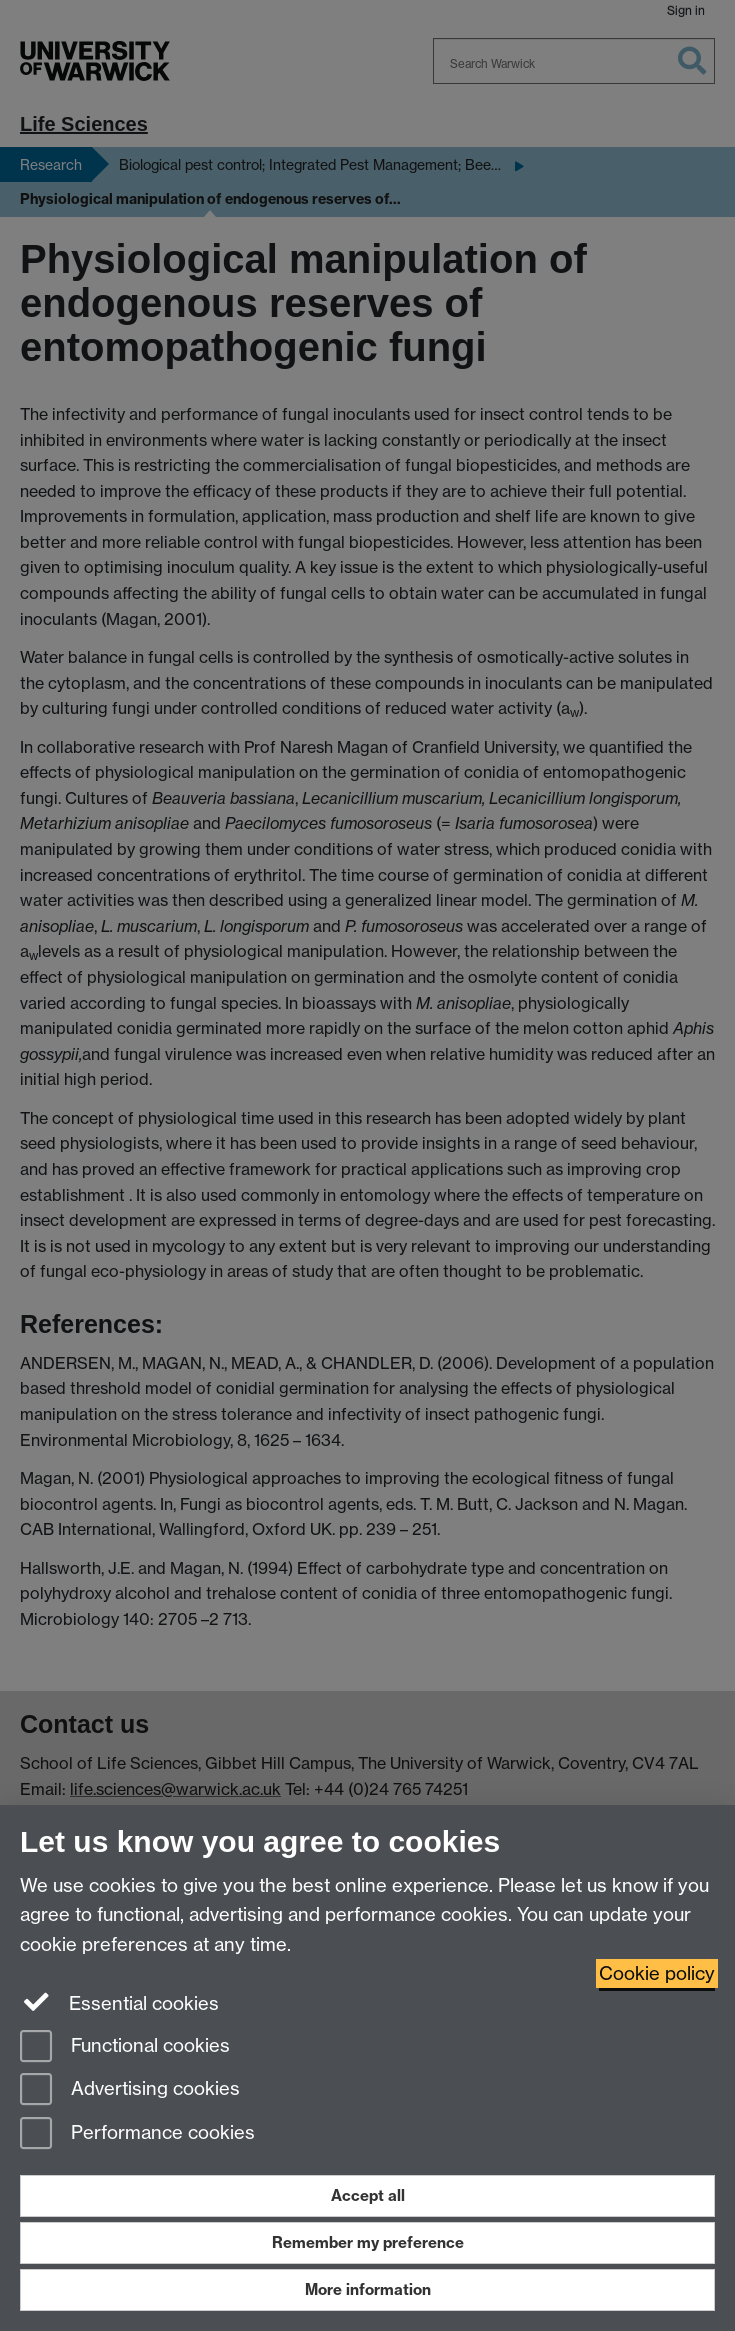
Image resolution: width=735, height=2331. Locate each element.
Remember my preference (368, 2242)
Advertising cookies (130, 2090)
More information (368, 2289)
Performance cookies (137, 2134)
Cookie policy (657, 1973)
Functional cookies (125, 2047)
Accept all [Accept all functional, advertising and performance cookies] (368, 2195)
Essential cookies (119, 2002)
